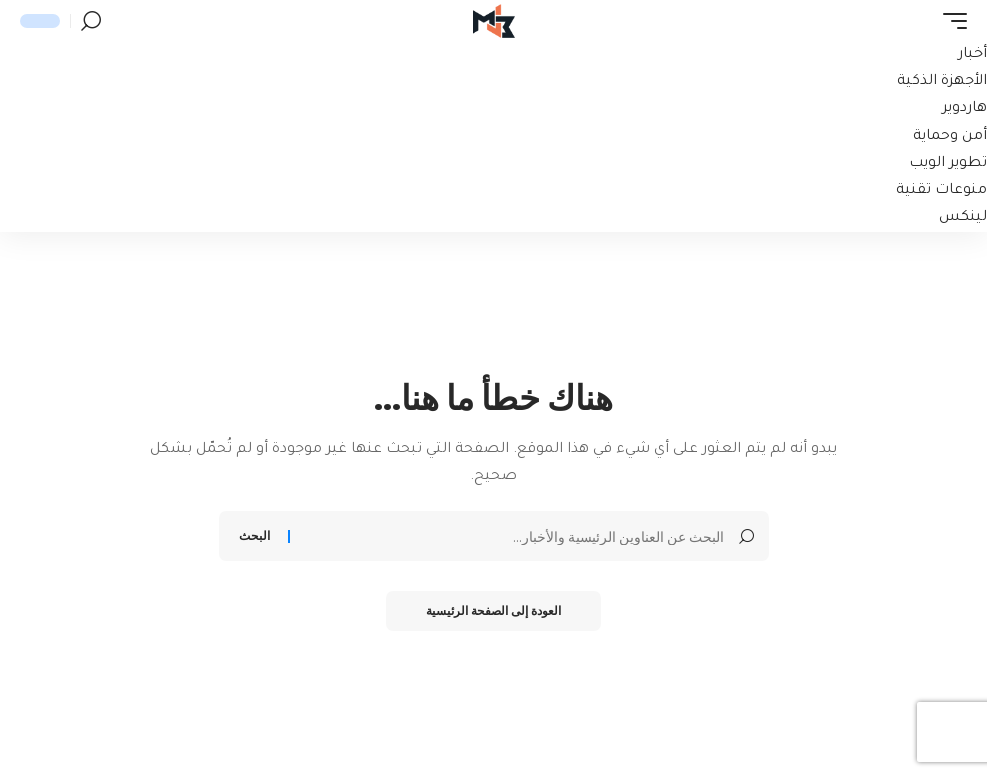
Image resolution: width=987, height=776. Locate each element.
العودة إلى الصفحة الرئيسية (493, 610)
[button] (950, 21)
